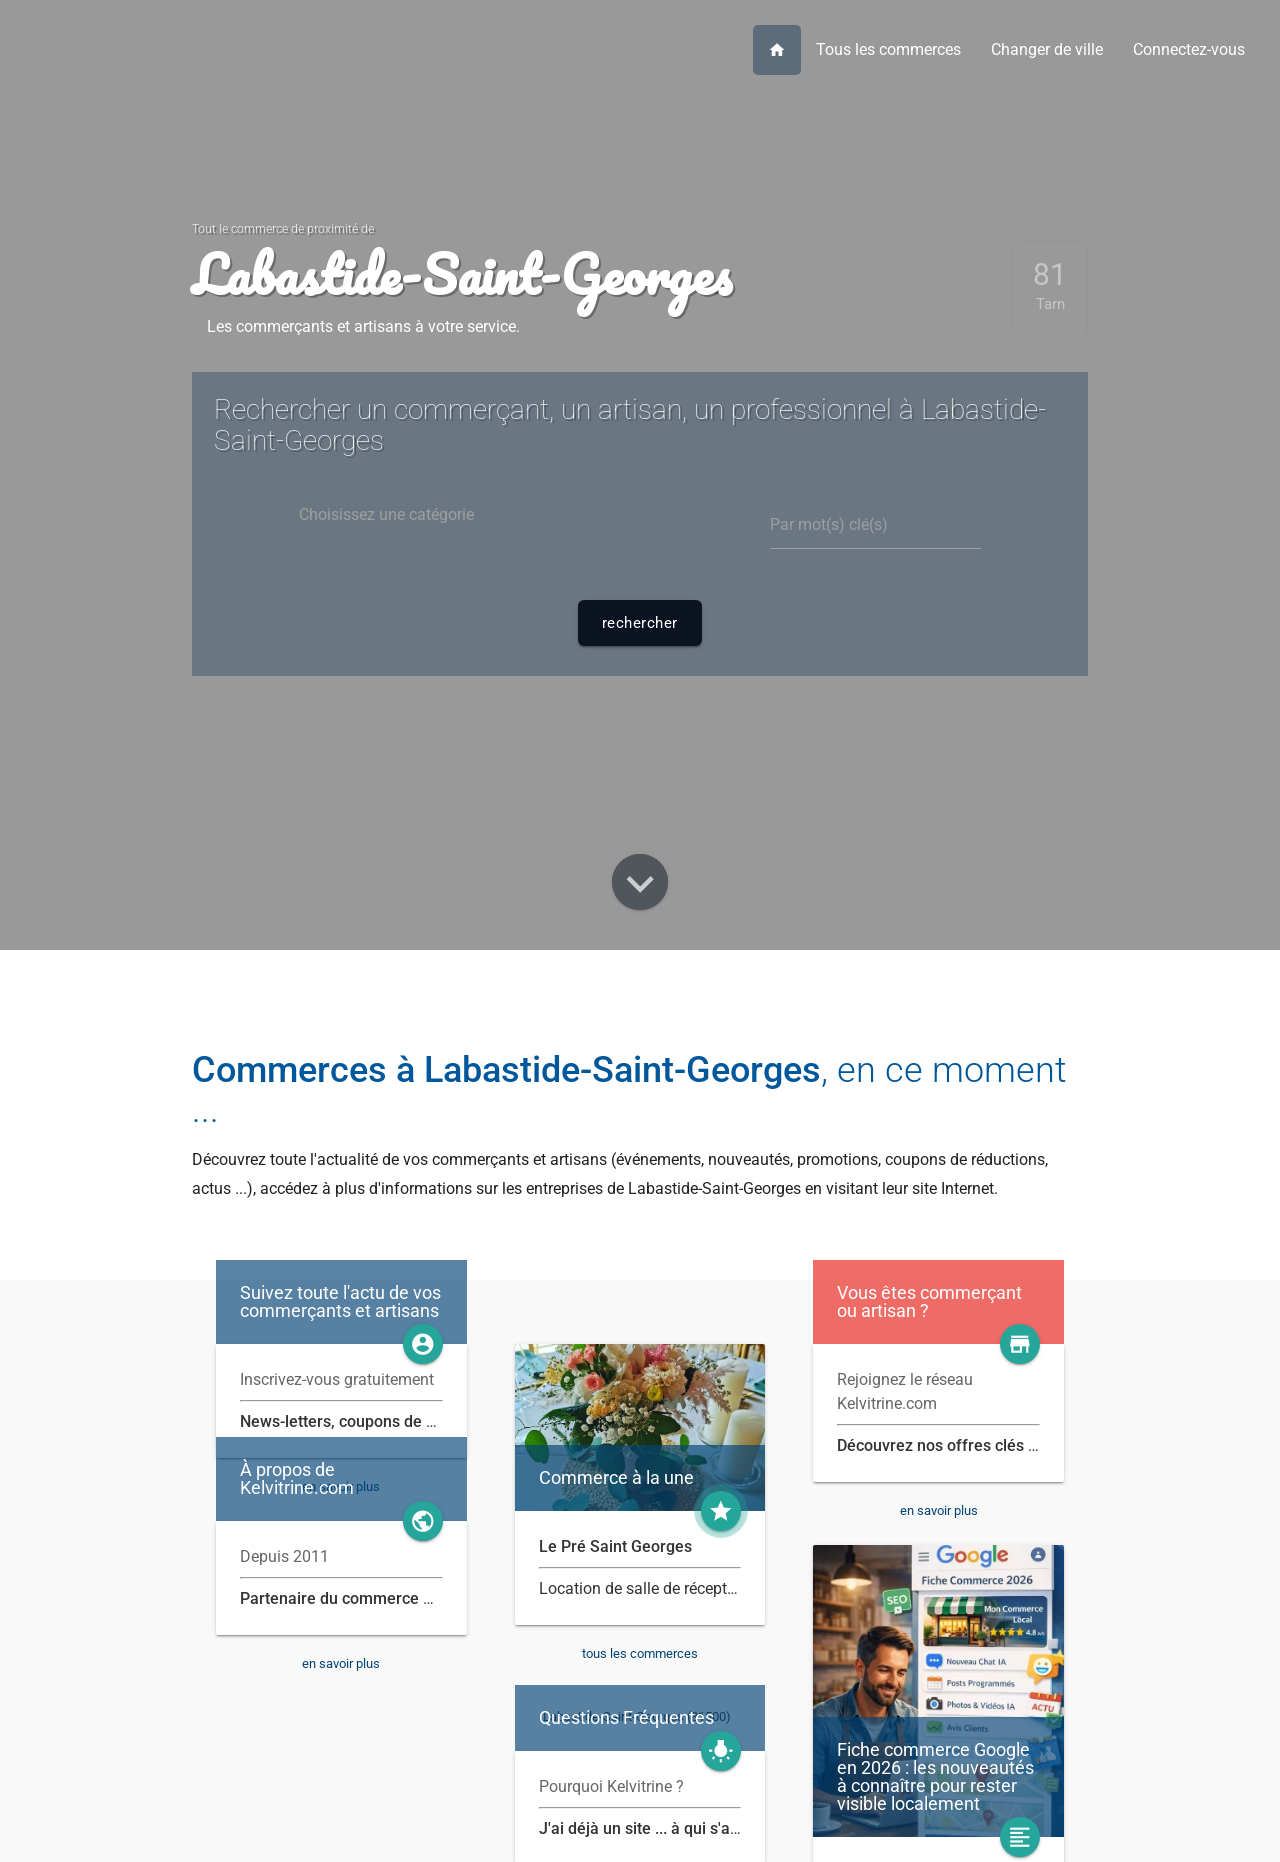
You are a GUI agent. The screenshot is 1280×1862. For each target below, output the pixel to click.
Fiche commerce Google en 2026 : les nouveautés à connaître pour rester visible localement (935, 1777)
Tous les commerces (888, 49)
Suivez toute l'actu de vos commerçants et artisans (340, 1302)
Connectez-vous (1189, 49)
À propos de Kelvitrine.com (297, 1479)
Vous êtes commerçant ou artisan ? (929, 1302)
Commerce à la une (616, 1478)
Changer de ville (1047, 49)
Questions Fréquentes (626, 1718)
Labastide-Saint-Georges (462, 274)
